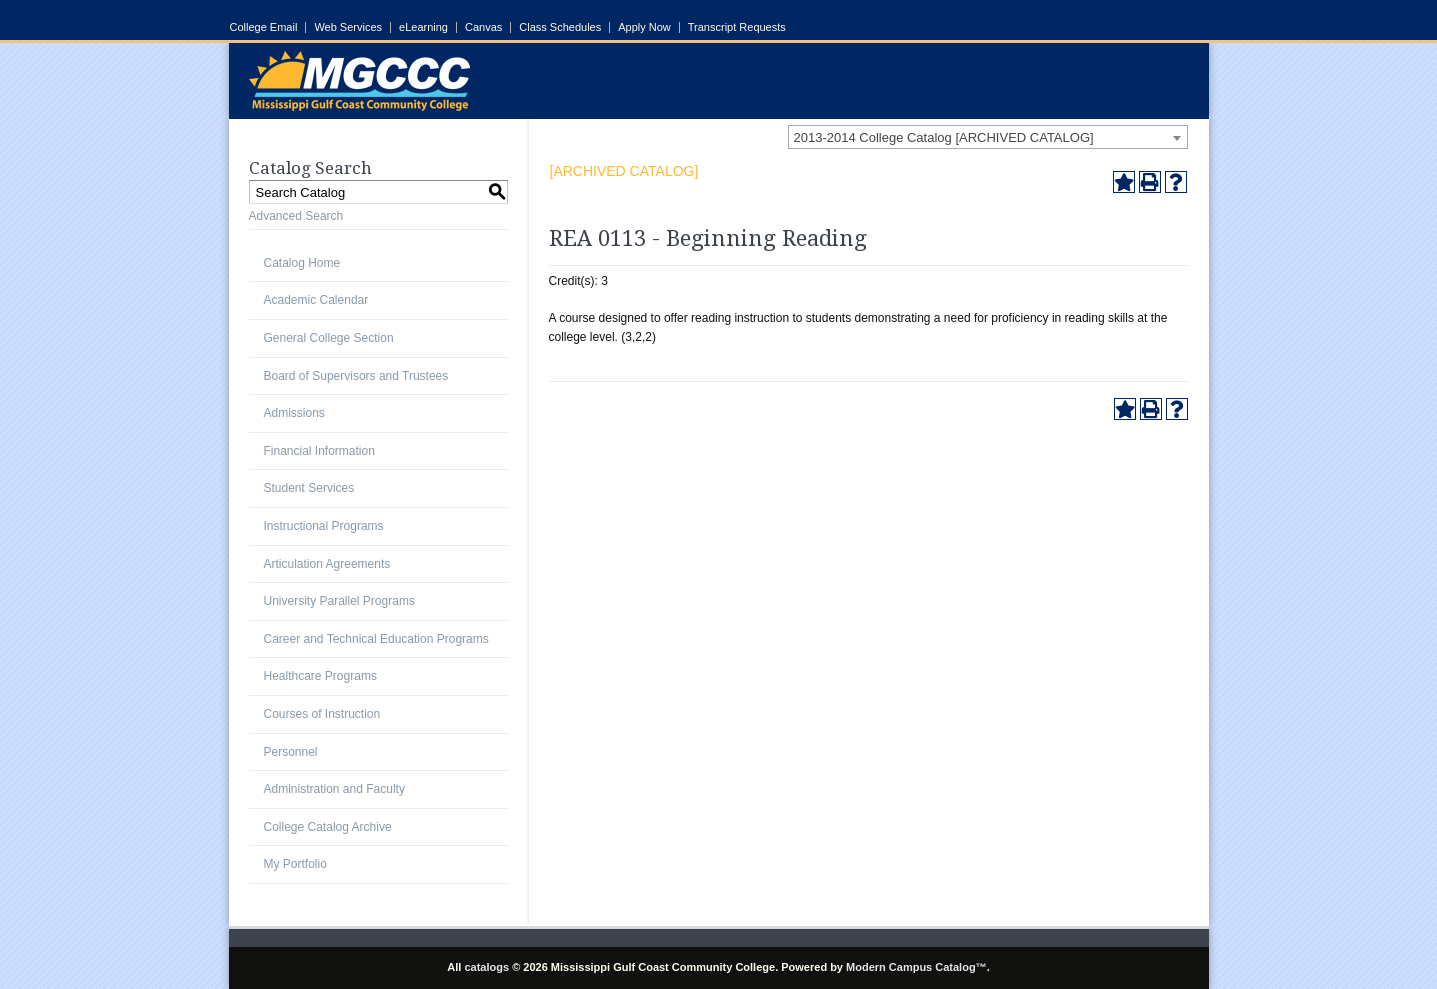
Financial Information (319, 451)
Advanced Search (296, 216)
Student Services (309, 488)
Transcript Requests (737, 27)
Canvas (483, 27)
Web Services (348, 27)
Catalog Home (302, 263)
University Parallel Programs (339, 601)
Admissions (294, 413)
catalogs (486, 967)
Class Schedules (560, 27)
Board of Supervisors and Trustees (356, 376)
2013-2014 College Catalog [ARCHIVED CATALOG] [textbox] (944, 137)
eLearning (423, 27)
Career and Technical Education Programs (376, 639)
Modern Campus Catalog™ (916, 967)
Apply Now (644, 27)
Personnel (291, 752)
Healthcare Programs (320, 676)
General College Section (329, 338)
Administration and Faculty (334, 789)
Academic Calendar (316, 300)
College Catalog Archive (328, 827)
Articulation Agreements (327, 564)
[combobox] (988, 137)
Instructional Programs (324, 526)
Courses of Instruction (322, 714)
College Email (264, 27)
